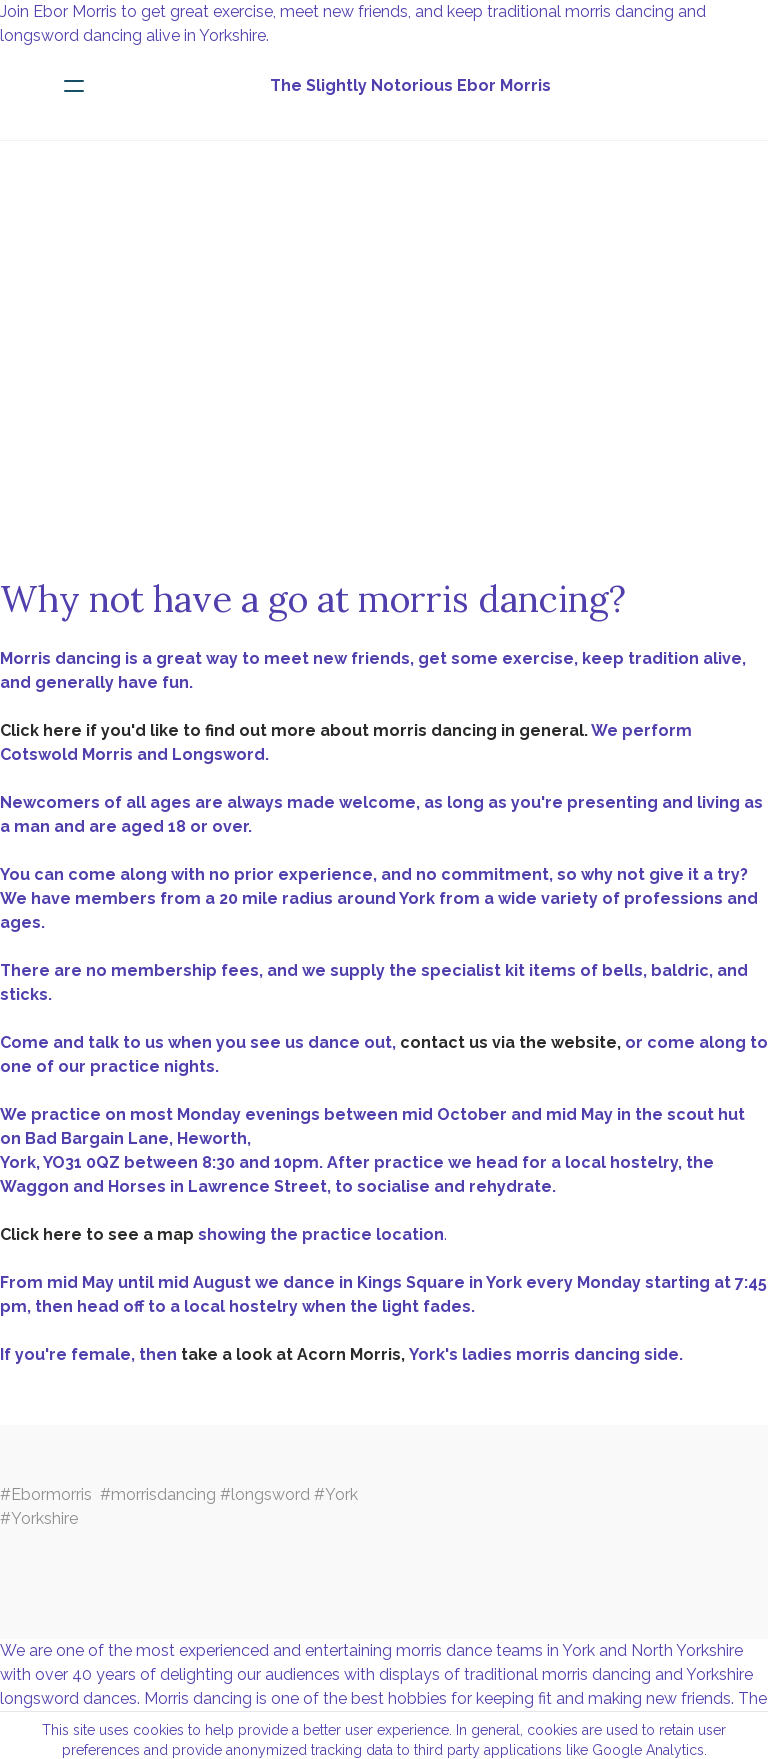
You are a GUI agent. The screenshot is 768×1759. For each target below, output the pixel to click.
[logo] (410, 86)
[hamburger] (74, 86)
